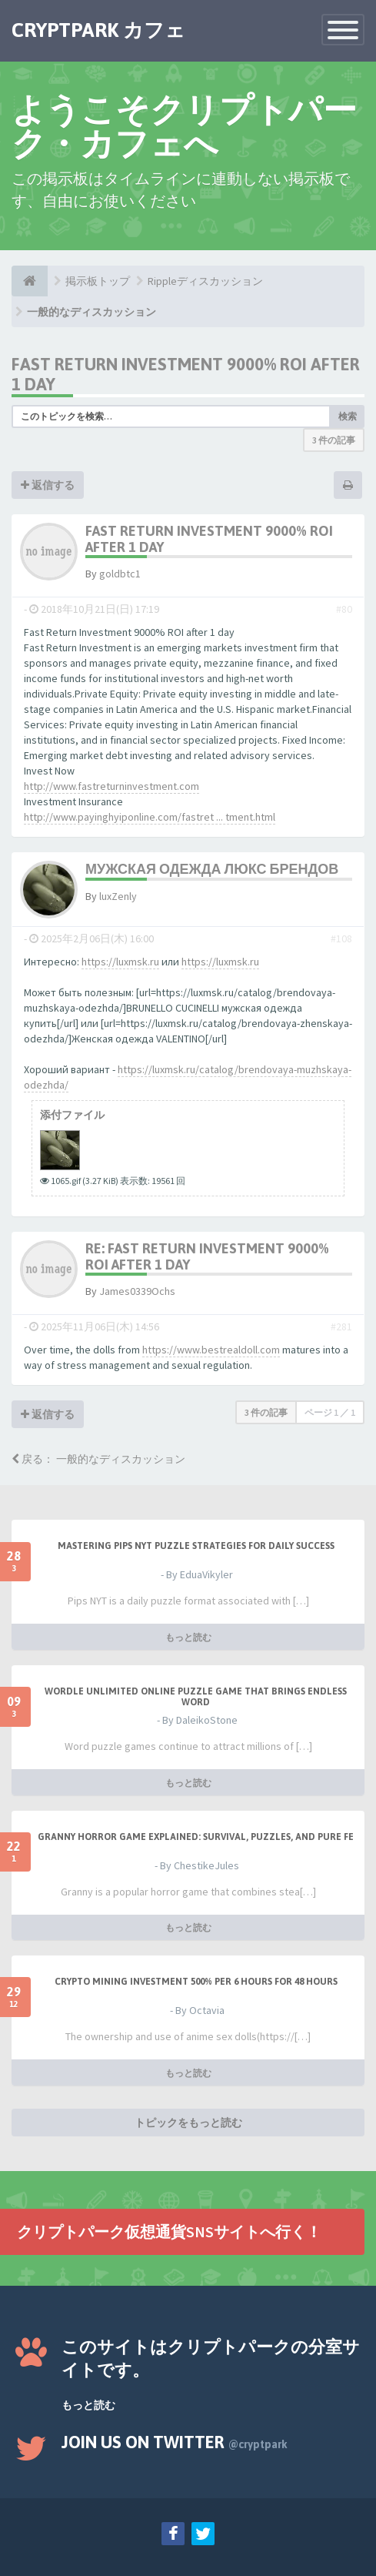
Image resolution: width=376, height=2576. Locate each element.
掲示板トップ (97, 281)
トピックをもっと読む (188, 2122)
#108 (341, 938)
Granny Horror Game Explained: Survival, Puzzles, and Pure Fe (196, 1837)
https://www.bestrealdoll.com (211, 1350)
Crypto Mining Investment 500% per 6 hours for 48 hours (196, 1981)
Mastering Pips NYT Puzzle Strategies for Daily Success (196, 1546)
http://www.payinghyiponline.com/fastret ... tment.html (149, 817)
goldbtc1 (120, 573)
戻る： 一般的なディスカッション (98, 1459)
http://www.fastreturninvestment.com (111, 786)
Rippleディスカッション (205, 281)
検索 (347, 416)
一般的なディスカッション (91, 312)
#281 (341, 1326)
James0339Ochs (137, 1291)
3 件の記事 (333, 440)
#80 (344, 609)
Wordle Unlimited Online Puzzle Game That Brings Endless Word (196, 1697)
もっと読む (188, 1637)
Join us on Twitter (175, 2442)
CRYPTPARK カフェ (98, 30)
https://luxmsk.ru (120, 962)
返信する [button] (48, 485)
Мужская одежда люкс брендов (211, 869)
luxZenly (118, 896)
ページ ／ (329, 1412)
